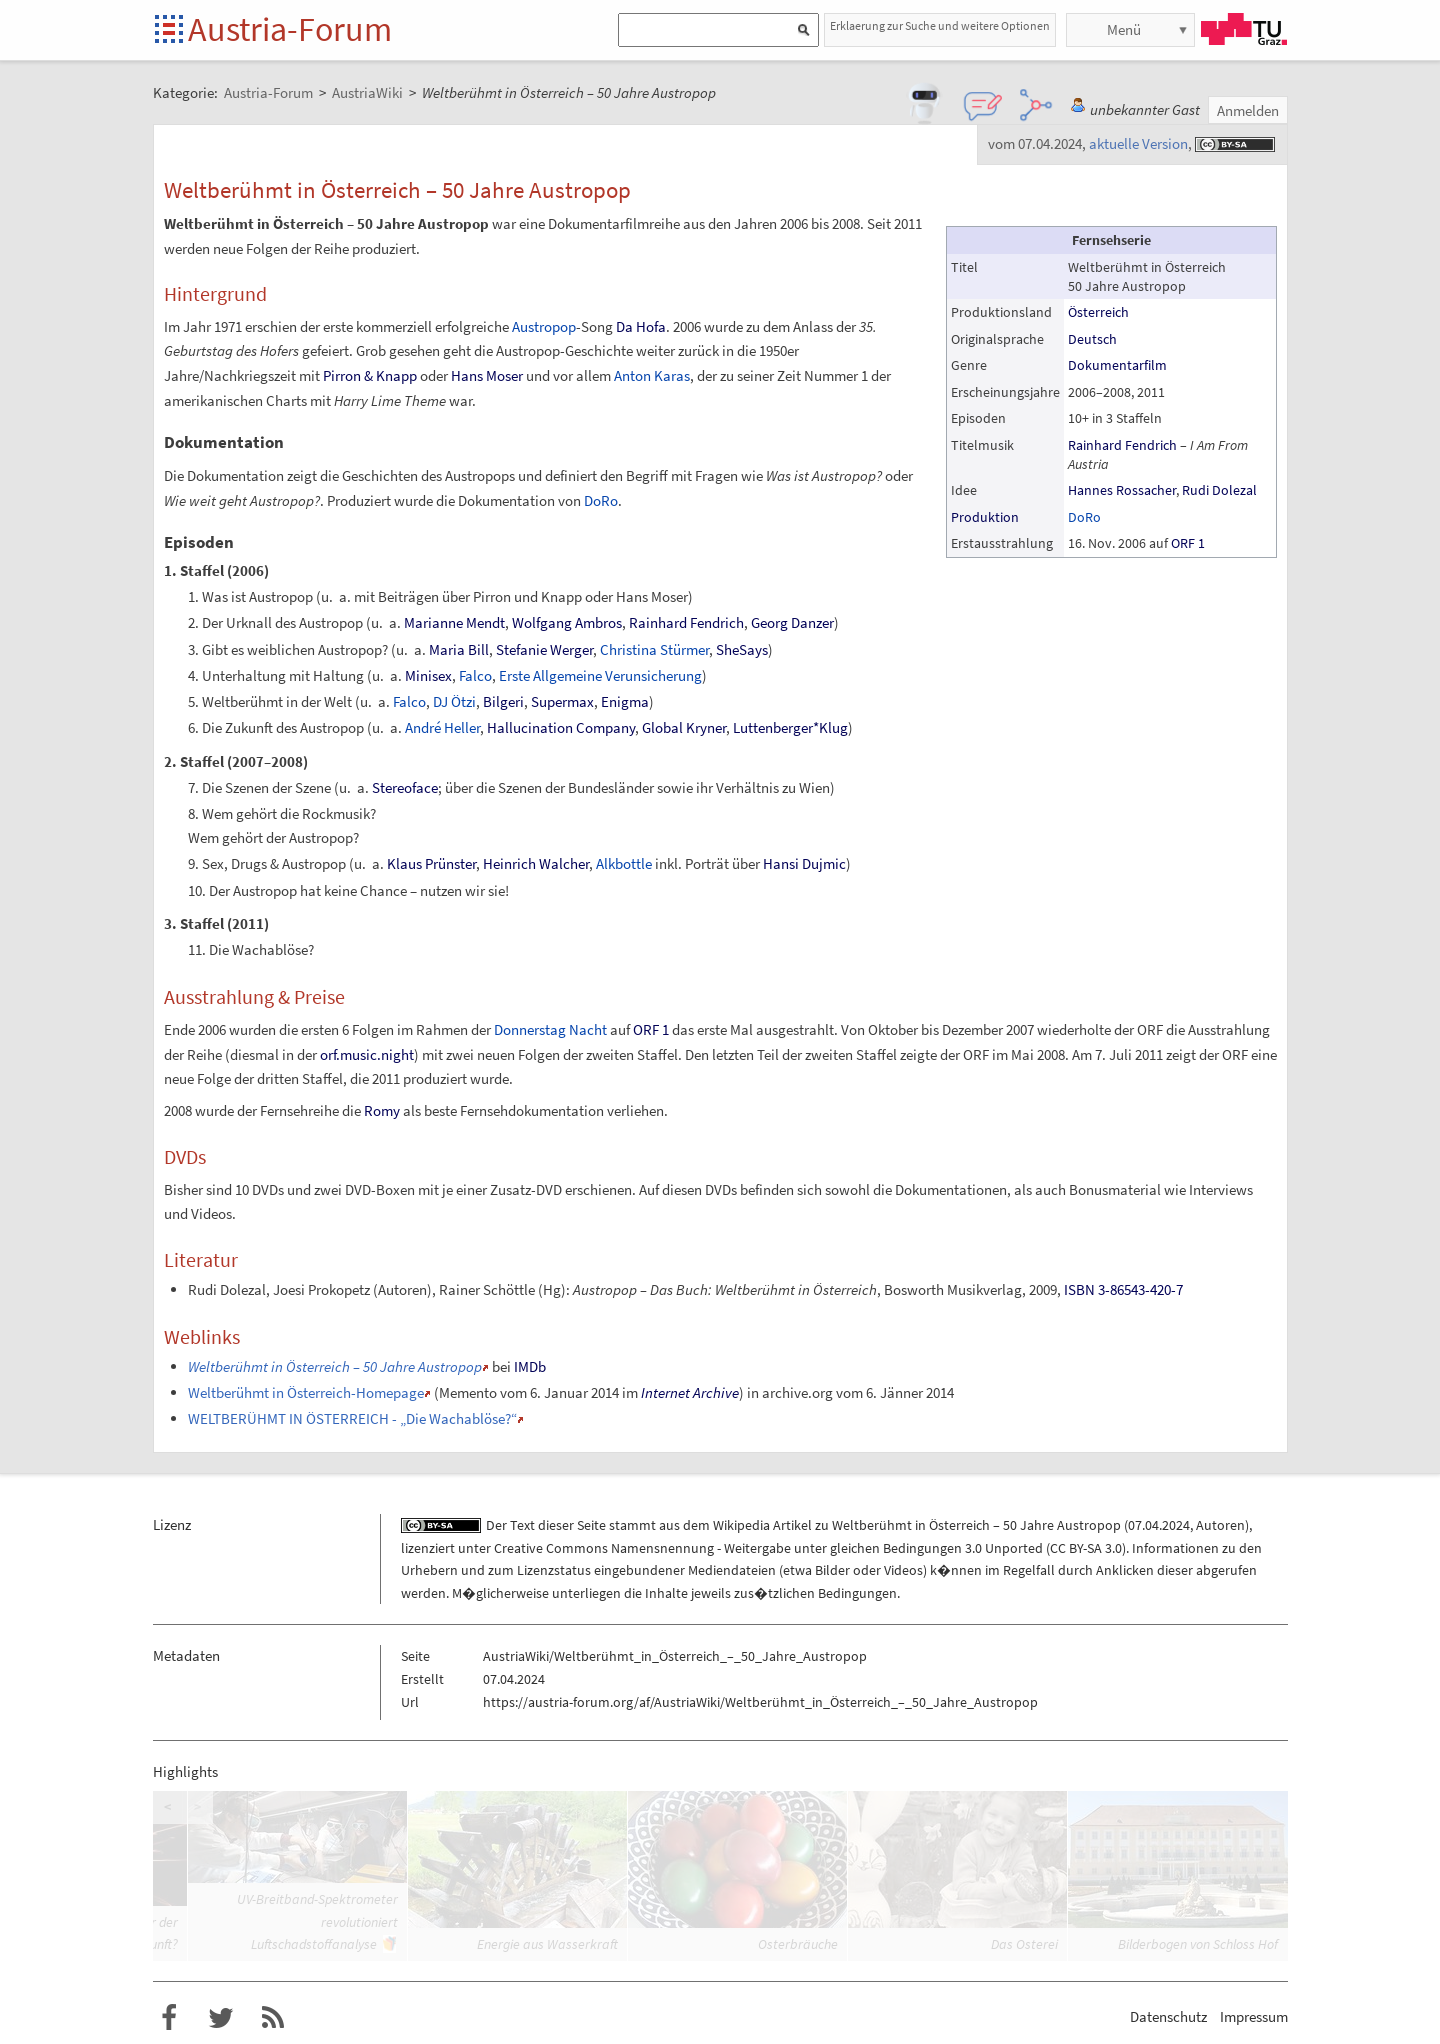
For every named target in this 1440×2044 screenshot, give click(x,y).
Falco (475, 675)
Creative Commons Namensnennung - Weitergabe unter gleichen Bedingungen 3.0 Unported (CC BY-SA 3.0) (810, 1548)
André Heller (442, 727)
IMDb (530, 1366)
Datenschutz (1168, 2016)
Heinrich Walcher (536, 863)
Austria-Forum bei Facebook (169, 2018)
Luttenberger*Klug (790, 727)
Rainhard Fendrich (1122, 445)
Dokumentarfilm (1117, 365)
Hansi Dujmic (804, 863)
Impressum (1254, 2016)
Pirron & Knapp (370, 375)
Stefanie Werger (544, 649)
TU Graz (1244, 29)
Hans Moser (487, 375)
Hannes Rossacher (1122, 490)
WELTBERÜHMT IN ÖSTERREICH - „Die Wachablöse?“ (352, 1418)
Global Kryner (684, 727)
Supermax (562, 701)
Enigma (625, 701)
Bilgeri (503, 701)
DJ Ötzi (454, 701)
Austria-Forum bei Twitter (221, 2018)
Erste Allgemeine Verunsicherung (600, 675)
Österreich (1098, 312)
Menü (1124, 29)
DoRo (1084, 517)
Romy (382, 1110)
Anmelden (1248, 110)
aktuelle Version (1138, 143)
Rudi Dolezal (1219, 490)
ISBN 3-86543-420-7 (1123, 1289)
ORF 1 (1188, 543)
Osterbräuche (798, 1944)
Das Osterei (1024, 1944)
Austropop (544, 326)
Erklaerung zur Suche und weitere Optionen (940, 25)
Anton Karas (652, 375)
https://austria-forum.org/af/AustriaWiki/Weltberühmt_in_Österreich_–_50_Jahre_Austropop (760, 1702)
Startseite (170, 30)
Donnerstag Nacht (550, 1029)
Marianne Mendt (454, 622)
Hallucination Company (561, 727)
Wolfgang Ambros (567, 622)
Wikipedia (741, 1525)
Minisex (428, 675)
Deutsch (1092, 339)
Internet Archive (690, 1392)
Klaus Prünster (431, 863)
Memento (468, 1392)
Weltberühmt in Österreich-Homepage (306, 1392)
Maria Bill (459, 649)
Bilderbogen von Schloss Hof (1198, 1944)
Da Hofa (641, 326)
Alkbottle (624, 863)
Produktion (985, 517)
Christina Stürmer (654, 649)
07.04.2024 (1159, 1525)
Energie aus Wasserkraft (547, 1944)
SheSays (742, 649)
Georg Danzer (792, 622)
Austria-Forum (290, 29)
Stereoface (405, 787)
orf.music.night (367, 1054)
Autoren (1220, 1525)
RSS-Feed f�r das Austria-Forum (273, 2018)
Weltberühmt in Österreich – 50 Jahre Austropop (976, 1525)
